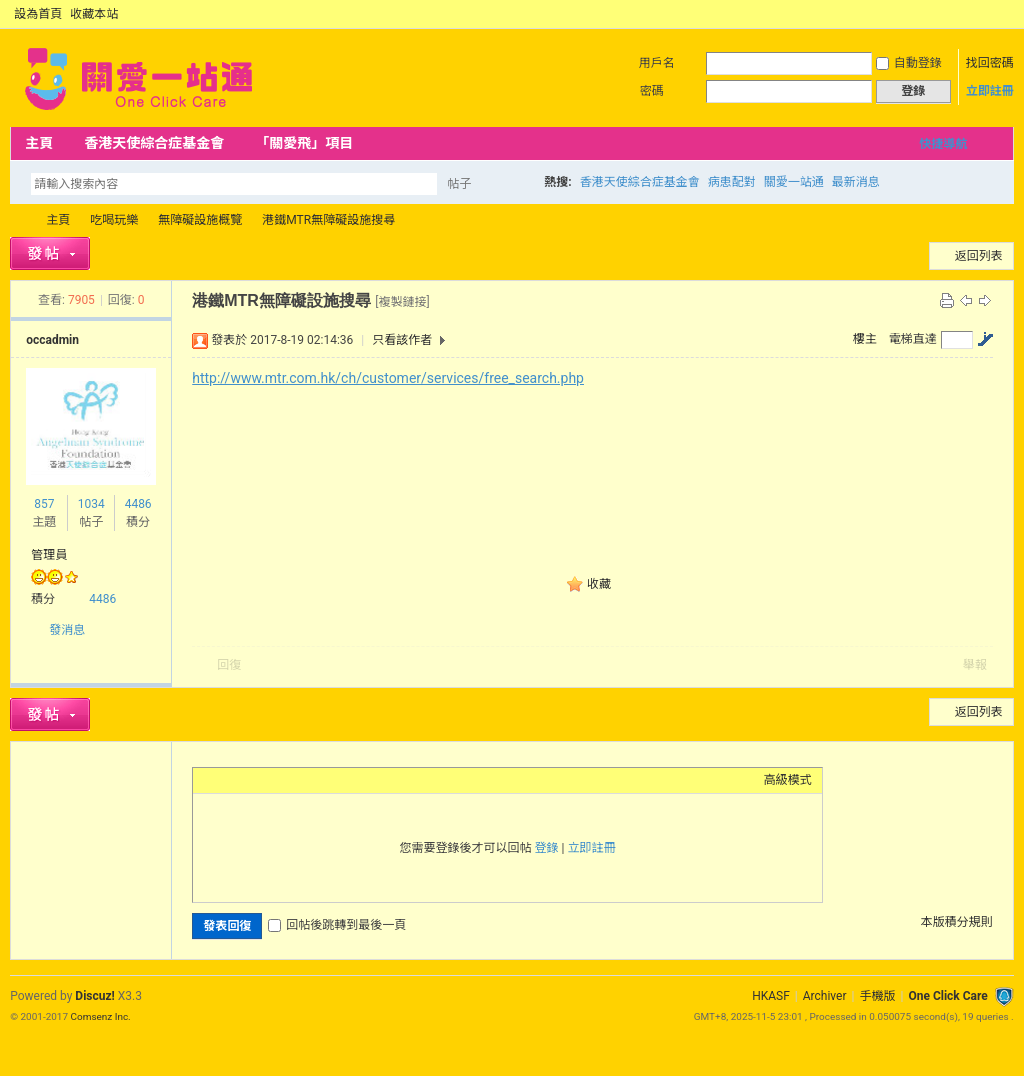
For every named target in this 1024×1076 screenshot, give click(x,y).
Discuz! (94, 996)
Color (228, 780)
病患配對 (732, 182)
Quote (303, 780)
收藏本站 (94, 14)
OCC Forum (18, 220)
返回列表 (979, 256)
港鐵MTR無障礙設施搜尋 (328, 220)
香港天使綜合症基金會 (154, 143)
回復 (229, 665)
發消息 (67, 630)
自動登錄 (909, 63)
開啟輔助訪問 (986, 14)
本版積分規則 (957, 922)
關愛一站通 (794, 182)
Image (253, 780)
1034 (91, 504)
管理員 (49, 555)
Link (278, 780)
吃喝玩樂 (114, 220)
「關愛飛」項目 (304, 143)
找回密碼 (990, 63)
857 (44, 504)
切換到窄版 (1002, 14)
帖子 (459, 184)
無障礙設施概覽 (200, 220)
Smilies (353, 780)
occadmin (52, 340)
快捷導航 (943, 144)
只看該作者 (402, 340)
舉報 (975, 665)
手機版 (877, 996)
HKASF (771, 996)
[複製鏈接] (402, 302)
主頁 (39, 143)
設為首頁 (38, 14)
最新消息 (856, 182)
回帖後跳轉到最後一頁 (337, 925)
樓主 (865, 339)
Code (328, 780)
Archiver (825, 996)
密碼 (652, 91)
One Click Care (947, 996)
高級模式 (788, 780)
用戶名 (657, 63)
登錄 (547, 848)
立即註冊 (990, 91)
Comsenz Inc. (101, 1016)
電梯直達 (913, 339)
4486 (138, 504)
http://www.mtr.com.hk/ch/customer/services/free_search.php (388, 378)
